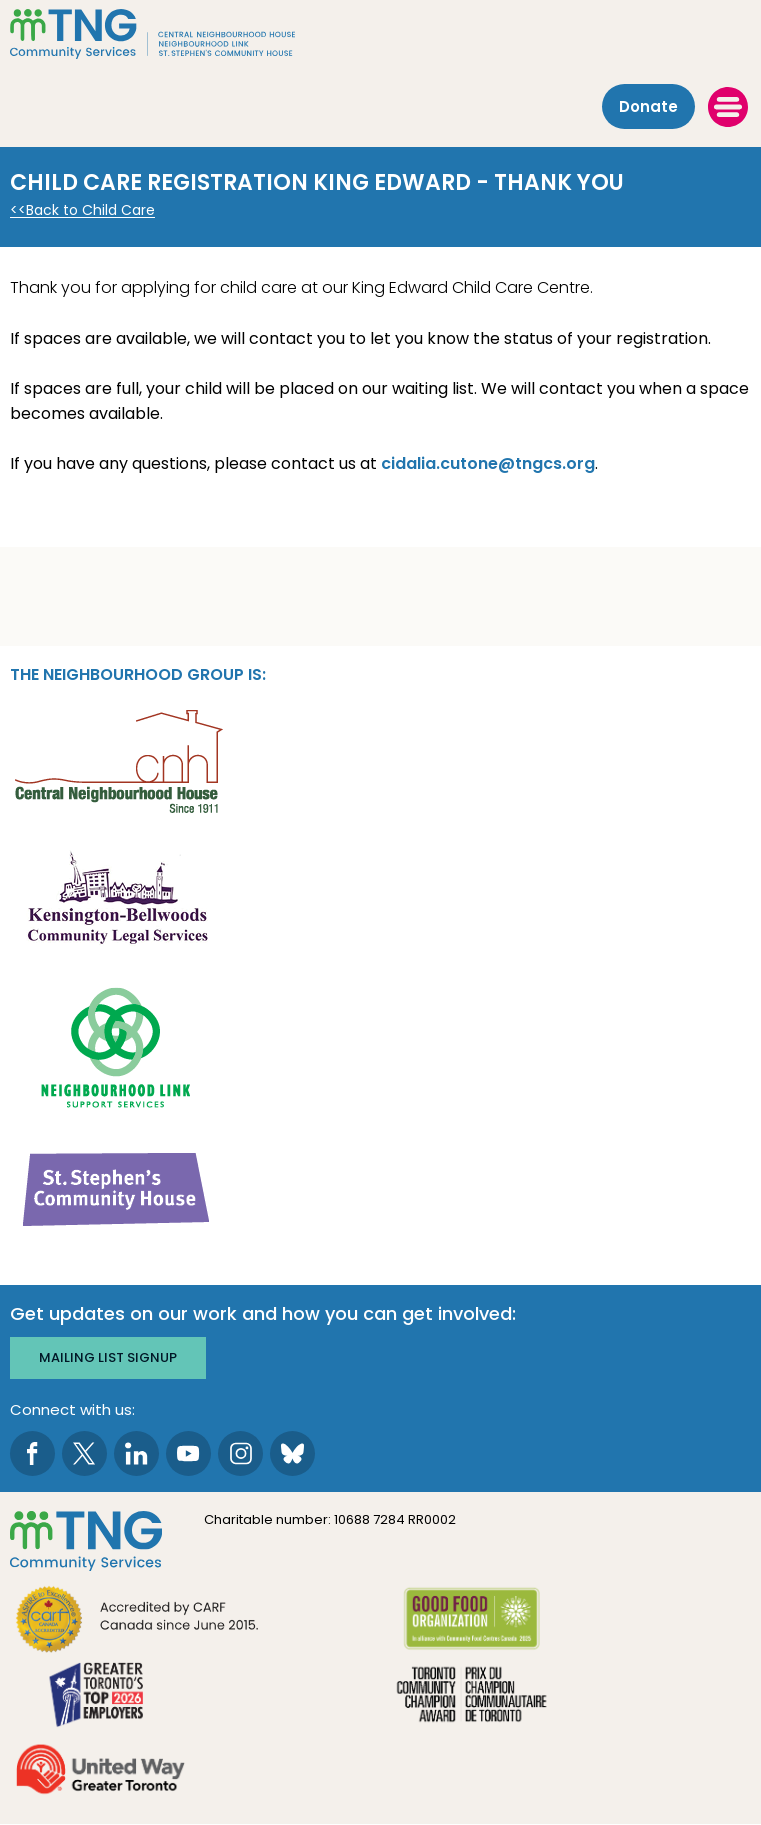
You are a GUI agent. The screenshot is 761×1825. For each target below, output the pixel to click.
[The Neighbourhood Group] (380, 34)
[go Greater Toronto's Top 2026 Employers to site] (100, 1696)
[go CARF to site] (138, 1621)
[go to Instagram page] (240, 1453)
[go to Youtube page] (188, 1453)
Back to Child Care (90, 210)
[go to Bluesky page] (292, 1453)
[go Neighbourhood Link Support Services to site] (117, 1045)
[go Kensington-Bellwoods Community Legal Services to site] (117, 902)
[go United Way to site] (100, 1771)
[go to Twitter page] (84, 1453)
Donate (648, 106)
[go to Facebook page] (32, 1453)
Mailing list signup (108, 1357)
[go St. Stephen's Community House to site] (117, 1188)
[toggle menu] (728, 107)
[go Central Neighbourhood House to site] (117, 759)
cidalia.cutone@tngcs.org (488, 463)
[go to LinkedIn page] (136, 1453)
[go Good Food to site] (471, 1621)
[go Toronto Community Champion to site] (471, 1696)
